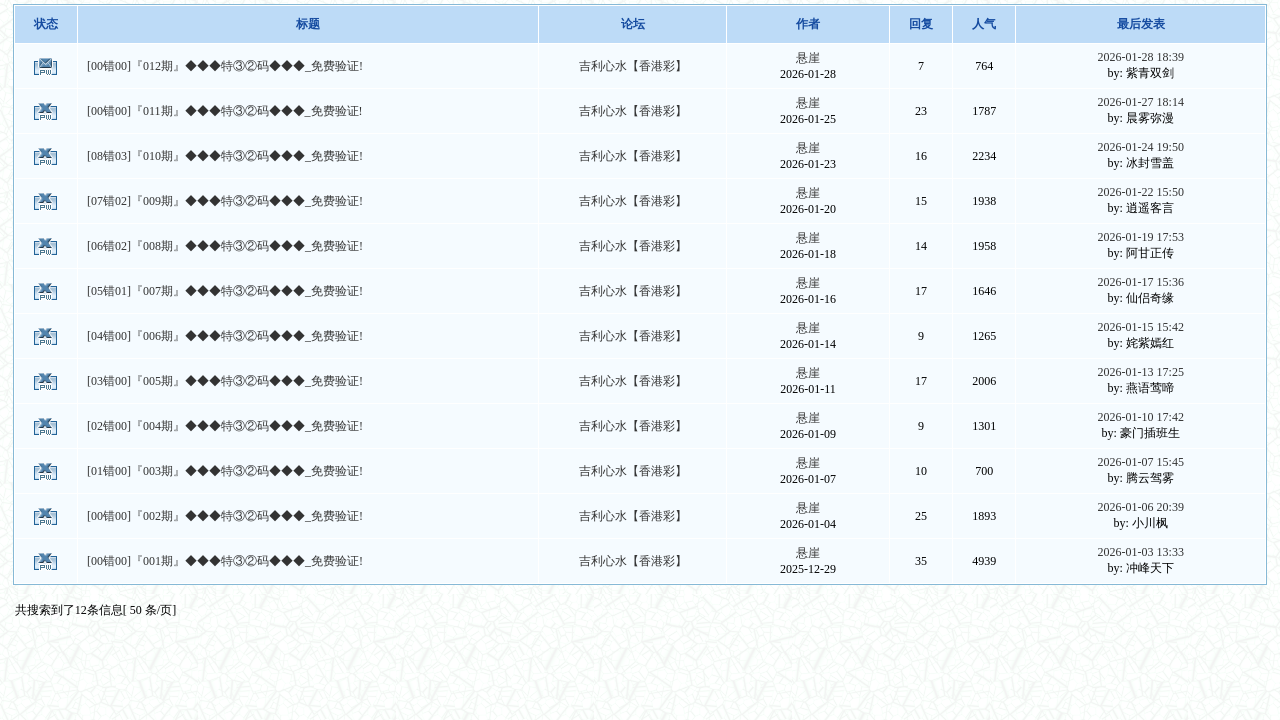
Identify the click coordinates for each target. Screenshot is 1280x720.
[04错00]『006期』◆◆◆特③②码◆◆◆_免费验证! (225, 336)
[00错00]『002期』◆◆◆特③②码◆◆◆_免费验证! (225, 516)
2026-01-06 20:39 (1141, 507)
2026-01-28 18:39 (1141, 57)
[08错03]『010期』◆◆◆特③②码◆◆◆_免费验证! (225, 156)
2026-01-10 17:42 (1141, 417)
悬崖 (808, 58)
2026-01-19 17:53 (1141, 237)
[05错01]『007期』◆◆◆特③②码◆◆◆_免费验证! (225, 291)
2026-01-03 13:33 (1141, 552)
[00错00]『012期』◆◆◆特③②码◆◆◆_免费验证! (225, 66)
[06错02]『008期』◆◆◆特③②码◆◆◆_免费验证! (225, 246)
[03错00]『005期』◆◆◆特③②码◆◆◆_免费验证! (225, 381)
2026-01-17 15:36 (1141, 282)
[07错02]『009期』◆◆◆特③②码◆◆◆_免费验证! (225, 201)
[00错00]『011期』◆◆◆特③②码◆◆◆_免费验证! (225, 111)
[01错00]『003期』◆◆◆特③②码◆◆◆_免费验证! (225, 471)
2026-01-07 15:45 (1141, 462)
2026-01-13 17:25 (1141, 372)
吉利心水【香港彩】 (633, 66)
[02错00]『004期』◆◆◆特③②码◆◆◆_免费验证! (225, 426)
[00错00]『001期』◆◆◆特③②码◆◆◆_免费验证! (225, 561)
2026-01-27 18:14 (1141, 102)
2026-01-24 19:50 (1141, 147)
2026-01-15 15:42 (1141, 327)
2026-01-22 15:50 (1141, 192)
